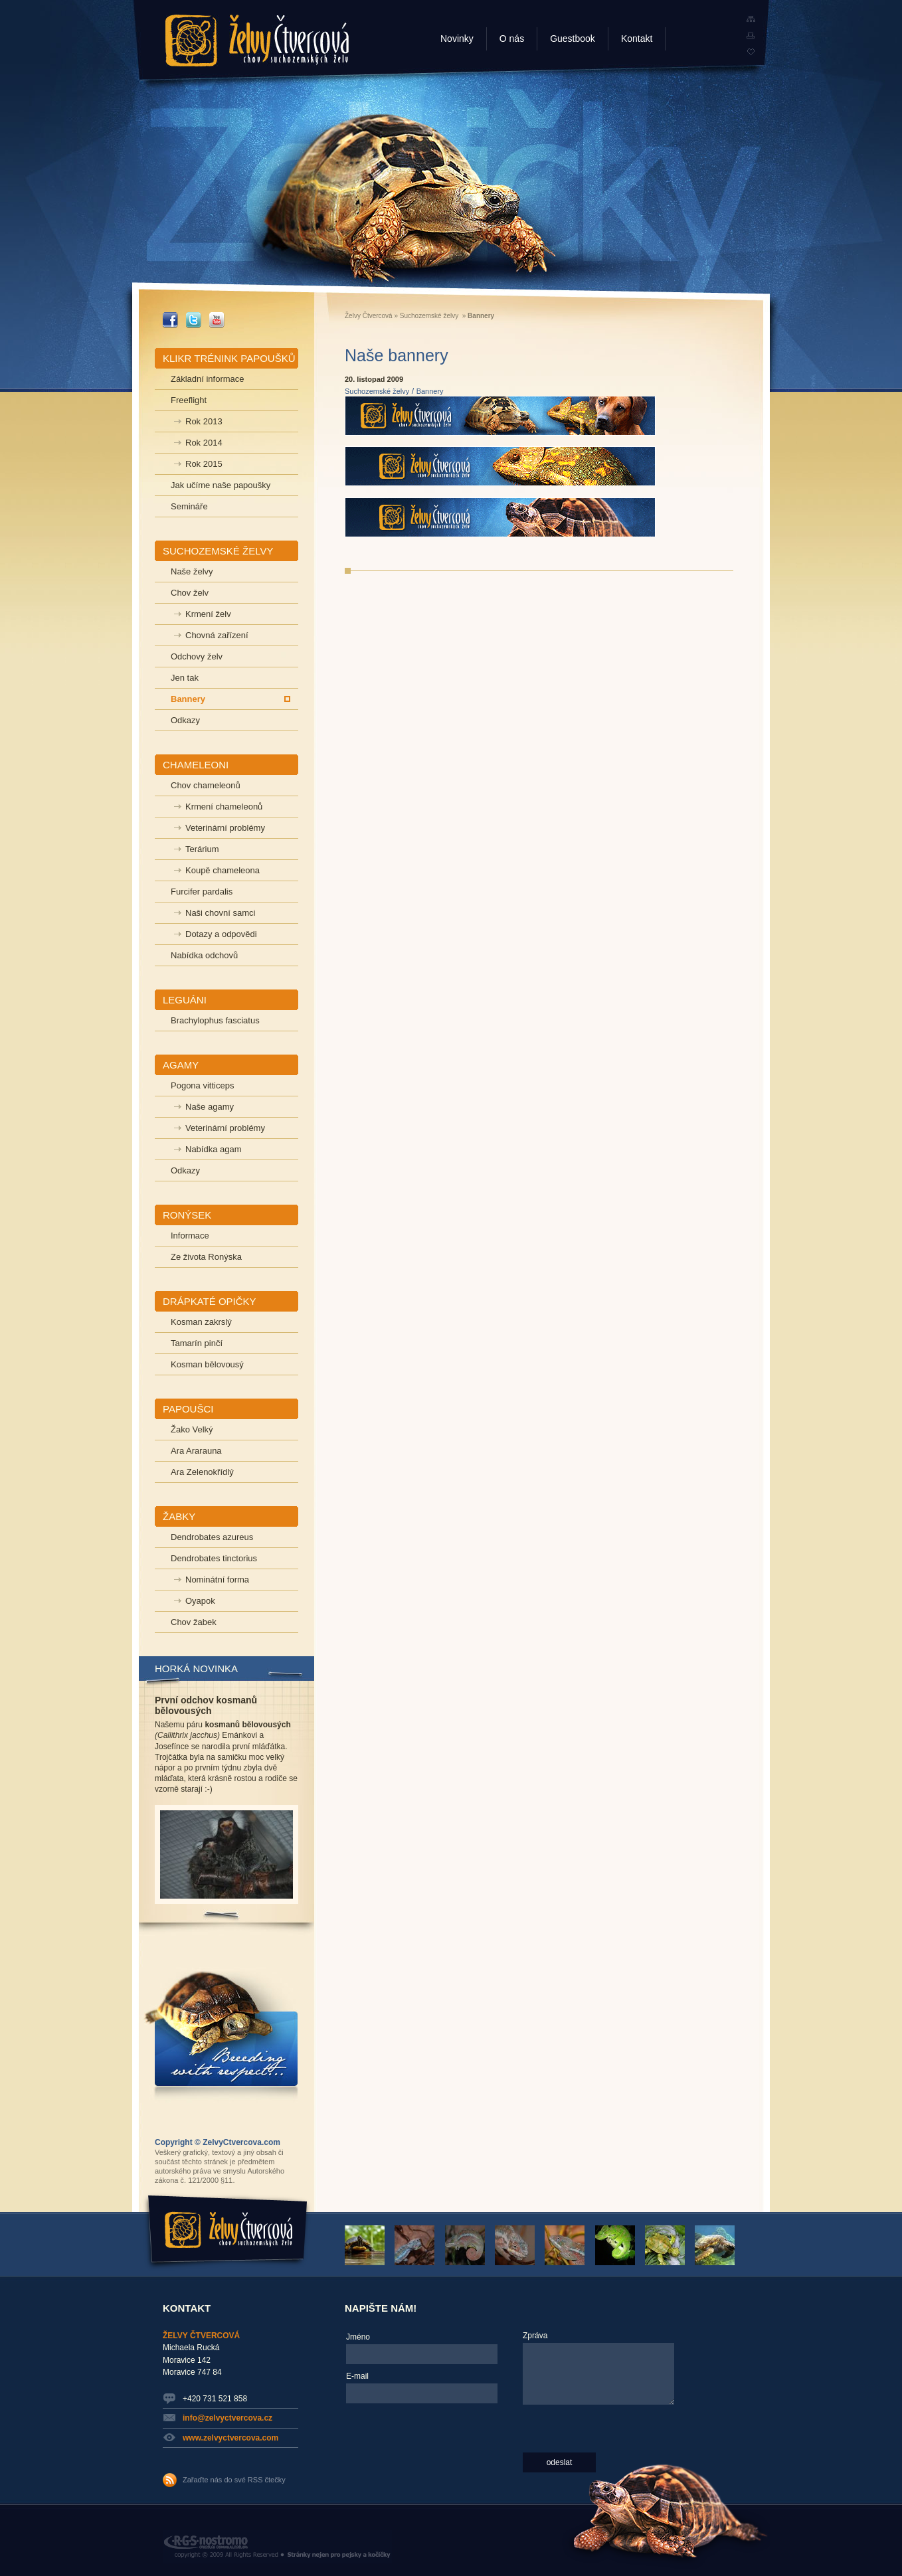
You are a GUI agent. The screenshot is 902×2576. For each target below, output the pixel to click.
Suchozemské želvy (429, 315)
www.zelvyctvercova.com (230, 2438)
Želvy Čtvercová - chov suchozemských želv (257, 40)
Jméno (358, 2337)
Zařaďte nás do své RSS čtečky (234, 2480)
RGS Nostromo (277, 2546)
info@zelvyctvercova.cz (227, 2418)
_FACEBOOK (170, 320)
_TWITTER (193, 320)
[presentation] (400, 2456)
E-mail (357, 2376)
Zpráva (535, 2335)
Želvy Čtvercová (369, 315)
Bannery (430, 391)
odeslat (560, 2462)
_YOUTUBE (217, 320)
